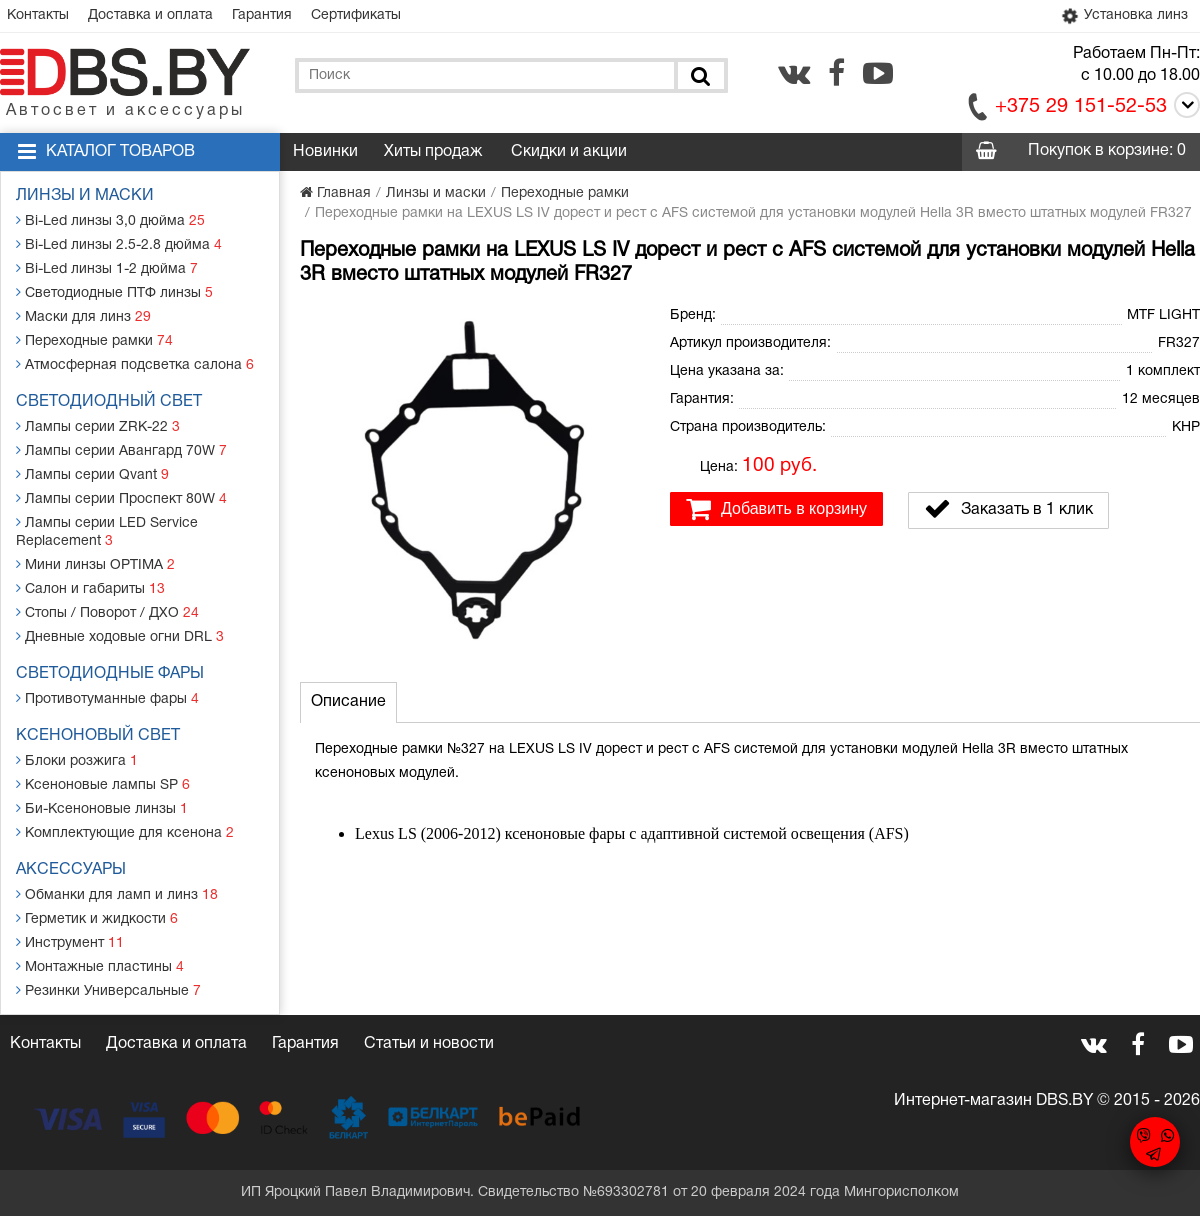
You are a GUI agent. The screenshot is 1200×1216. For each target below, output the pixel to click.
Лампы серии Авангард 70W (121, 450)
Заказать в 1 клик (1008, 509)
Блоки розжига (77, 760)
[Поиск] (699, 75)
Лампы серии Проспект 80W (121, 498)
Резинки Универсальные (108, 990)
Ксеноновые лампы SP (103, 784)
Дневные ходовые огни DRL (120, 636)
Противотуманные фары (107, 698)
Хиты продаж (433, 152)
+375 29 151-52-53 (1081, 107)
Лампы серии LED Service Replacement (107, 531)
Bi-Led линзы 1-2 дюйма (107, 268)
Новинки (325, 152)
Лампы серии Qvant (92, 474)
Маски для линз (83, 316)
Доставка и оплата (150, 15)
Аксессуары (71, 870)
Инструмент (70, 942)
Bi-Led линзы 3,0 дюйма (110, 220)
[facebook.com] (836, 73)
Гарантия (262, 15)
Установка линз (1123, 16)
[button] (632, 320)
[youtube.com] (878, 73)
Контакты (38, 15)
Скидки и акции (569, 152)
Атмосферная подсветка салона (135, 364)
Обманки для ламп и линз (117, 894)
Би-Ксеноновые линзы (102, 808)
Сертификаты (356, 15)
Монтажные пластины (100, 966)
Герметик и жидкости (97, 918)
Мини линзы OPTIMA (95, 564)
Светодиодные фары (110, 674)
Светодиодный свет (109, 402)
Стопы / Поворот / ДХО (107, 612)
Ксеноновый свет (98, 736)
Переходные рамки (94, 340)
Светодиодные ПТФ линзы (114, 292)
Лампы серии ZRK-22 (98, 426)
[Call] (1183, 108)
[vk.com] (794, 73)
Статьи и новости (429, 1044)
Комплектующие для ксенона (125, 832)
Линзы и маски (85, 196)
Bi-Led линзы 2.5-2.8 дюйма (119, 244)
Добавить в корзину (776, 509)
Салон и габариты (90, 588)
